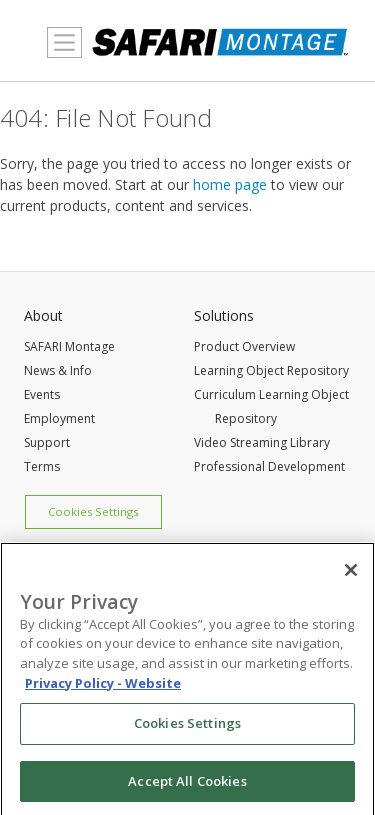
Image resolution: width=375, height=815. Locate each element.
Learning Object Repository (271, 370)
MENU (59, 54)
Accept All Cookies (187, 786)
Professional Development (269, 466)
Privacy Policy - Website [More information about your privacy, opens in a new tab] (103, 687)
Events (42, 394)
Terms (42, 466)
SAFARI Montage (69, 346)
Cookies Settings (93, 511)
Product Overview (244, 346)
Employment (59, 418)
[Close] (351, 575)
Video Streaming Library (262, 442)
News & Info (58, 370)
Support (47, 442)
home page (230, 184)
